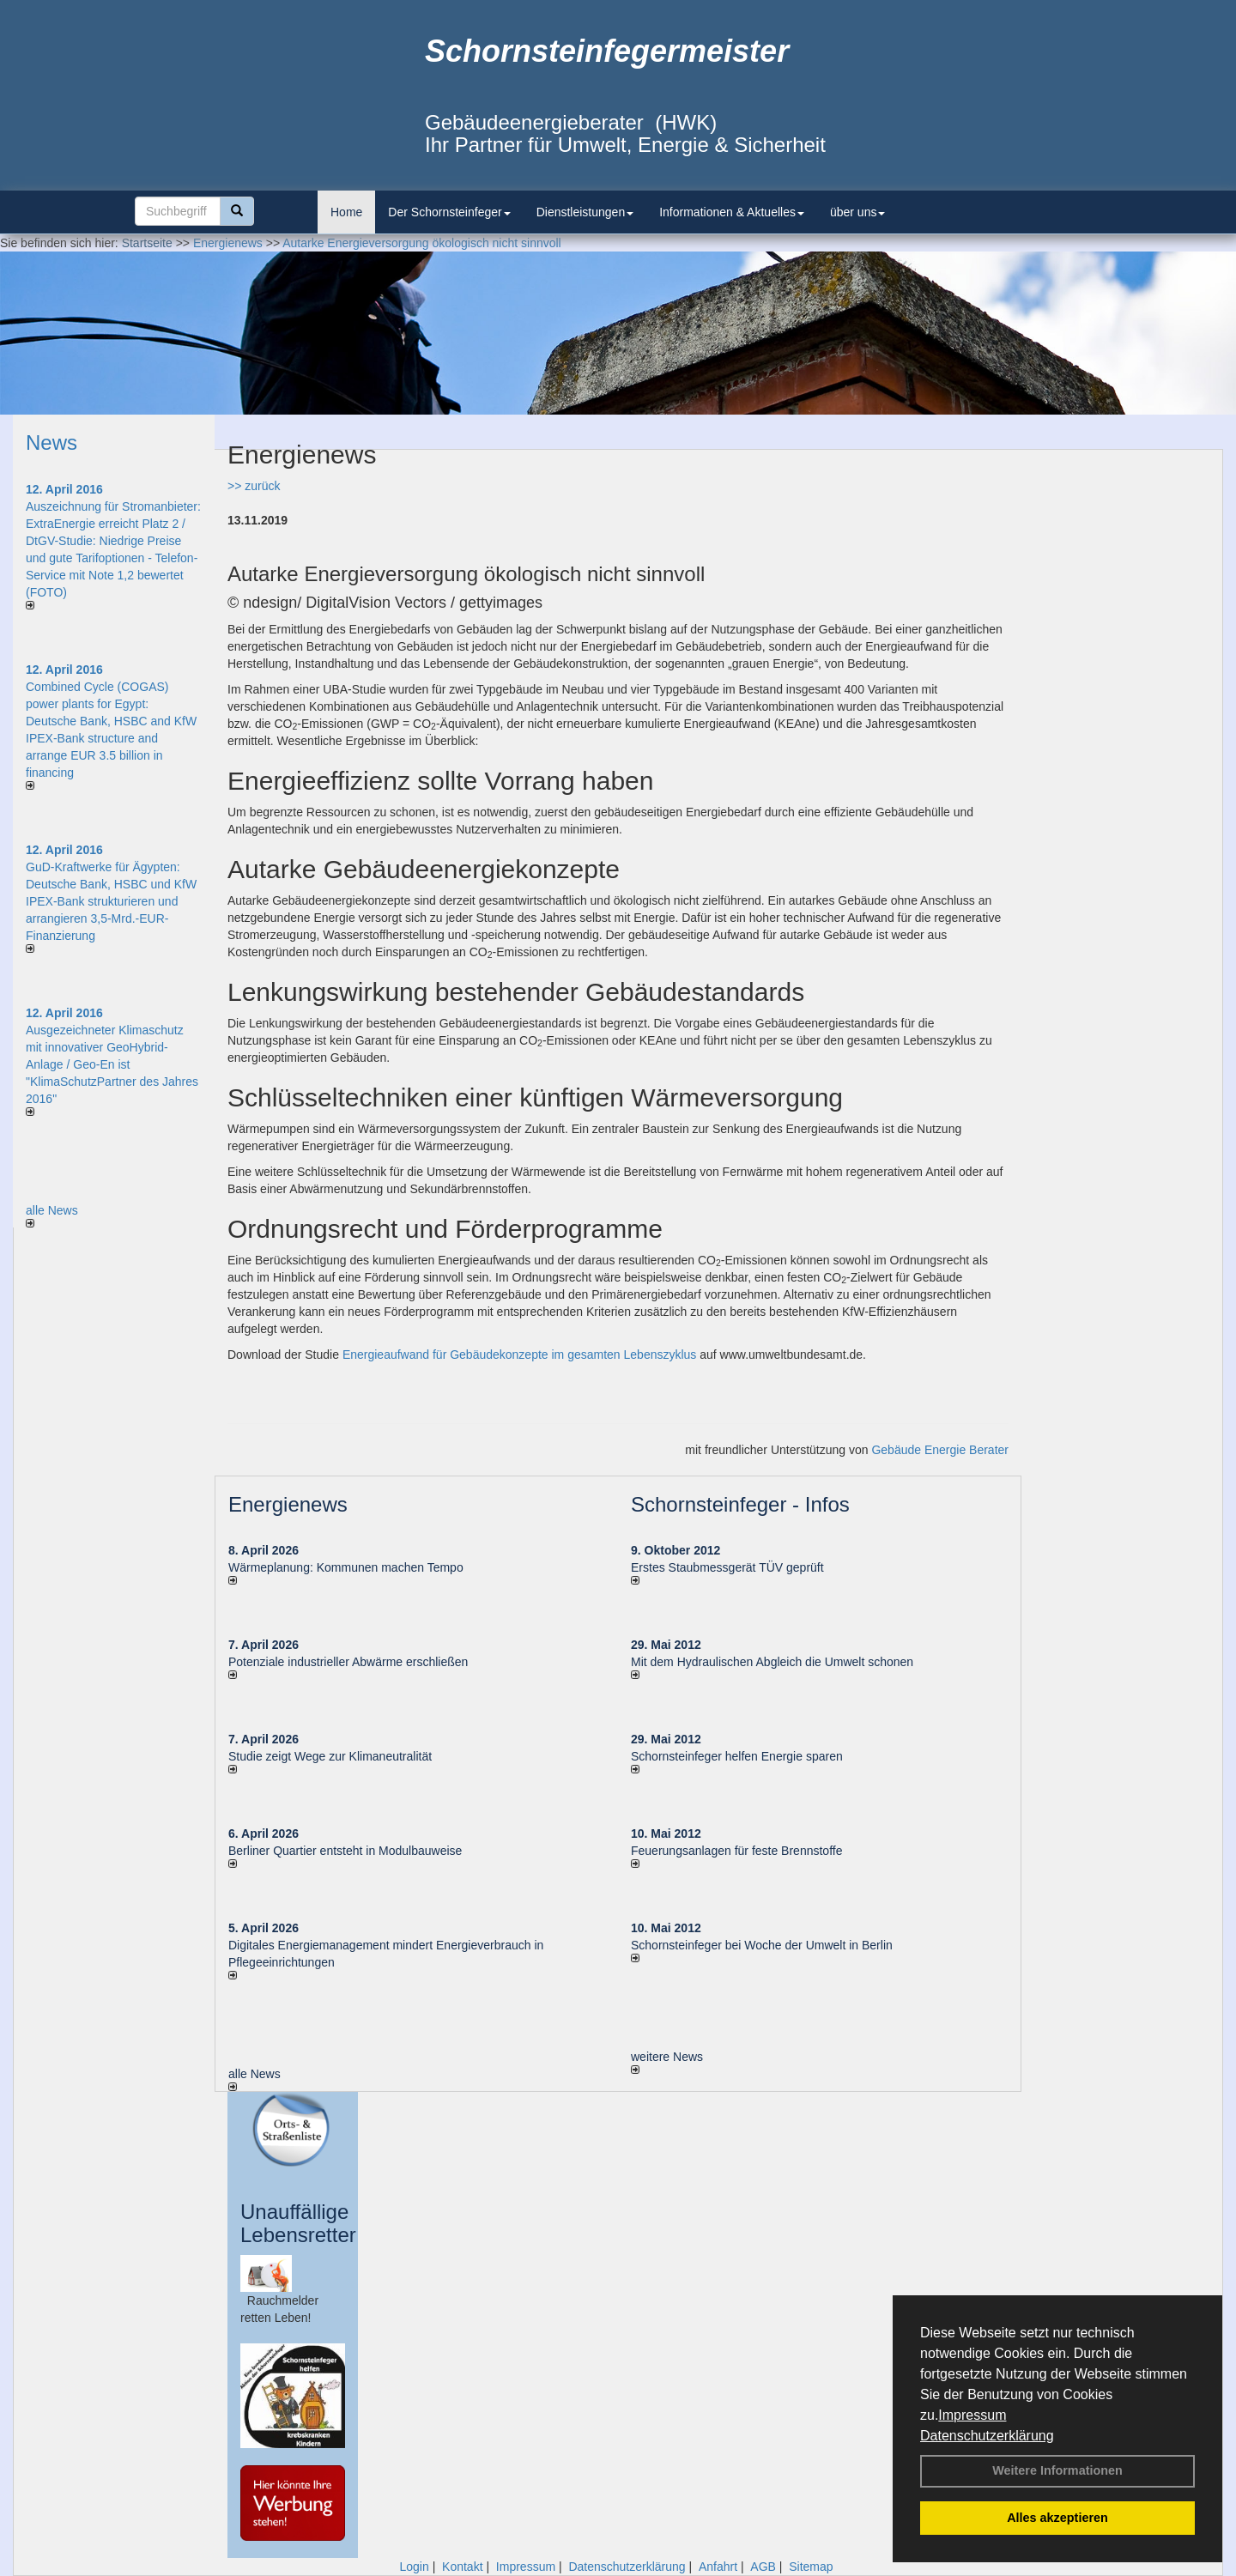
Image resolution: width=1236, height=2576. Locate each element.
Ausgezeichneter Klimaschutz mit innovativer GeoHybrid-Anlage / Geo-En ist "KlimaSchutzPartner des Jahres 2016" (112, 1064)
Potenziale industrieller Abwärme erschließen (348, 1662)
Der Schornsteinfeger (449, 212)
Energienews (288, 1504)
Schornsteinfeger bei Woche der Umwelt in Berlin (762, 1945)
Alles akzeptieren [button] (1057, 2517)
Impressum (972, 2415)
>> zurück (253, 486)
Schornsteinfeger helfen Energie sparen (737, 1756)
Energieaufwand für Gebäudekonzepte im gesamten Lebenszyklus (519, 1354)
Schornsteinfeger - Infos (740, 1504)
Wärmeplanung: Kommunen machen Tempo (346, 1567)
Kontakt (462, 2566)
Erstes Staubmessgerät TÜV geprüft (727, 1567)
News (51, 442)
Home (346, 212)
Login (413, 2566)
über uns (857, 212)
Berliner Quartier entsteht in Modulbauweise (345, 1851)
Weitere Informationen (1057, 2470)
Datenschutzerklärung (987, 2435)
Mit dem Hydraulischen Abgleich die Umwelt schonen (772, 1662)
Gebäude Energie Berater (940, 1450)
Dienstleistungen (585, 212)
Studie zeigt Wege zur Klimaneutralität (330, 1756)
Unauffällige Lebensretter (298, 2223)
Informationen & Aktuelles (731, 212)
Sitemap (811, 2566)
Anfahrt (718, 2566)
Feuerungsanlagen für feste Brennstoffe (736, 1851)
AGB (763, 2566)
